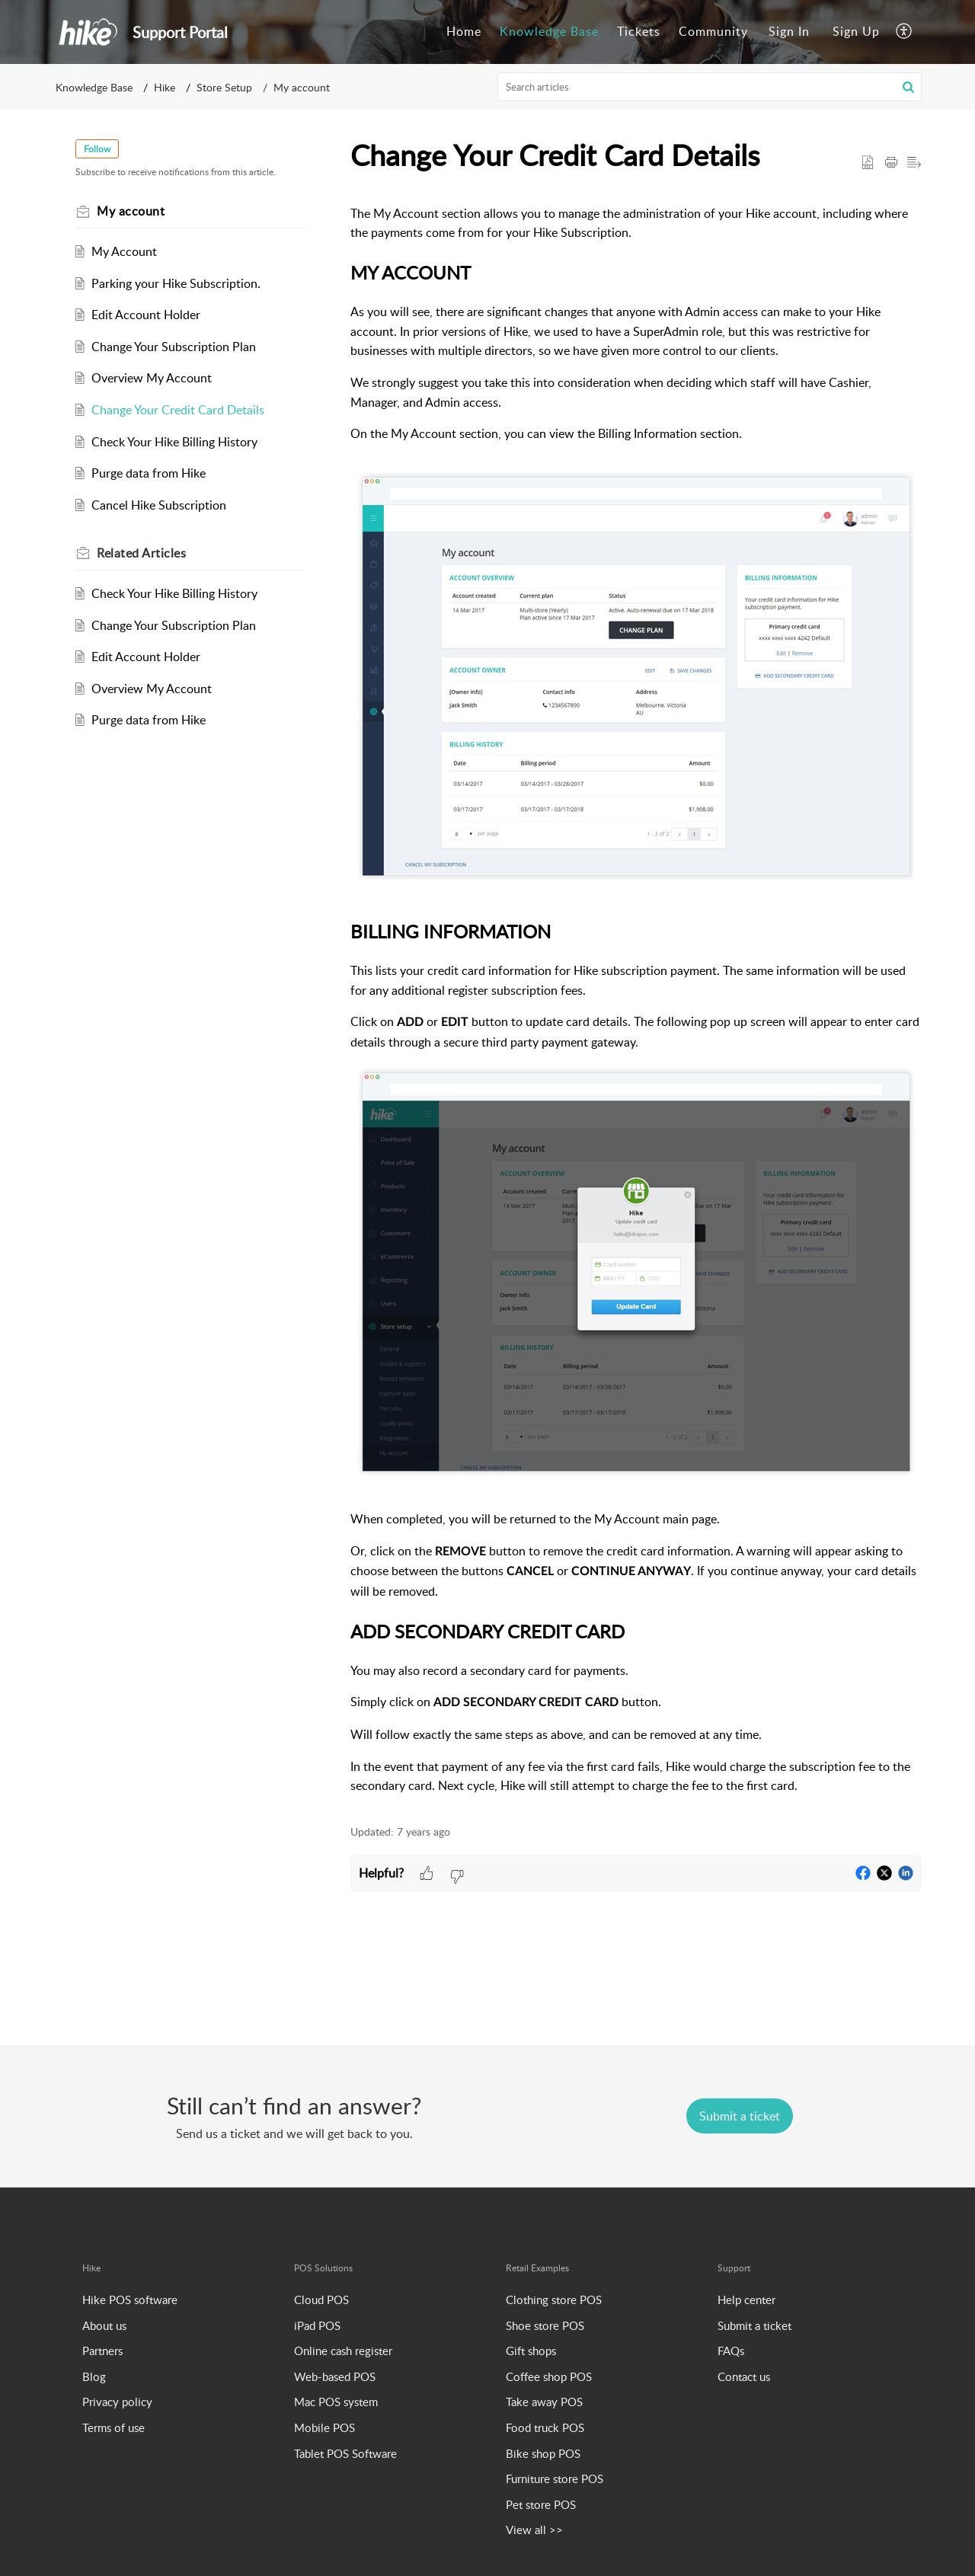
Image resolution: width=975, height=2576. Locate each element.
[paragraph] (636, 1000)
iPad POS (317, 2325)
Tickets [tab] (638, 31)
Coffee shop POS (549, 2376)
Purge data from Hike (152, 473)
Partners (102, 2350)
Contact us (744, 2376)
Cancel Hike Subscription (162, 505)
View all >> (534, 2529)
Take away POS (544, 2401)
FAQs (731, 2350)
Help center (746, 2299)
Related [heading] (145, 553)
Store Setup (224, 87)
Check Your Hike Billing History (178, 441)
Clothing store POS (554, 2299)
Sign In (789, 31)
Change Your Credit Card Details (181, 409)
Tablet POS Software (345, 2453)
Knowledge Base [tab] (549, 31)
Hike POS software (129, 2299)
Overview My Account (155, 377)
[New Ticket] (739, 2116)
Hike (164, 87)
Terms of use (113, 2427)
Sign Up (856, 31)
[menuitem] (789, 32)
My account (301, 87)
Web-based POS (335, 2376)
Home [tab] (463, 31)
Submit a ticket (754, 2325)
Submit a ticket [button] (739, 2116)
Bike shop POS (543, 2453)
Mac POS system (336, 2401)
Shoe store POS (545, 2325)
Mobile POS (324, 2427)
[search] (709, 86)
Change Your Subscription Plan (177, 346)
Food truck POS (545, 2427)
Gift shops (531, 2350)
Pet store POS (541, 2504)
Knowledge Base (94, 87)
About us (104, 2325)
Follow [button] (101, 148)
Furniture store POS (554, 2478)
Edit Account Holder (149, 314)
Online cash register (343, 2350)
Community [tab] (713, 31)
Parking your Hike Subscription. (179, 283)
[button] (904, 32)
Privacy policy (117, 2401)
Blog (94, 2376)
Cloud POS (321, 2299)
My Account (128, 251)
